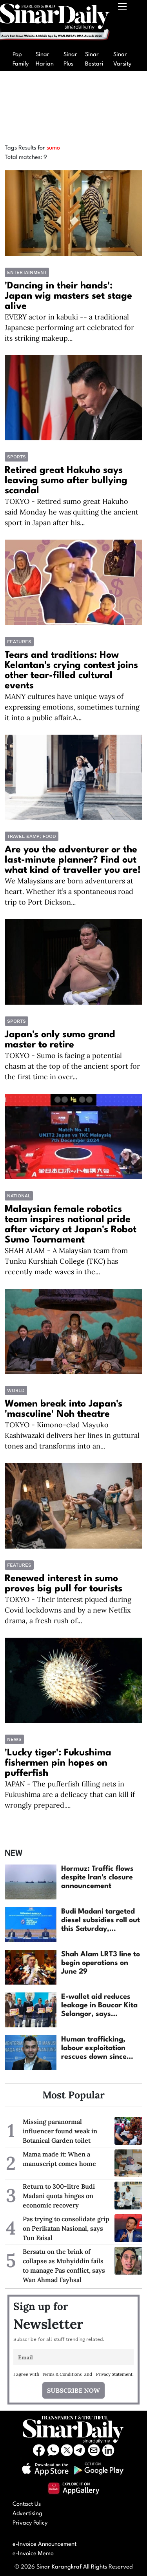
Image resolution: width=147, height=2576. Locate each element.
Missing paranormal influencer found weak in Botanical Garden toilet (60, 2131)
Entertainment (27, 272)
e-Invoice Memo (33, 2554)
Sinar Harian (45, 59)
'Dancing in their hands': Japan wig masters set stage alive (68, 296)
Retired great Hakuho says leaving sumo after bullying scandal (66, 481)
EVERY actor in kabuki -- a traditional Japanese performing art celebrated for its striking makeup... (69, 327)
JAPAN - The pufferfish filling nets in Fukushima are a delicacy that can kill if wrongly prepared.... (70, 1794)
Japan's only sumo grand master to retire (60, 1040)
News (14, 1739)
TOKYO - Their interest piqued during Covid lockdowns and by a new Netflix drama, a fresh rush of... (68, 1610)
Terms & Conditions (62, 2374)
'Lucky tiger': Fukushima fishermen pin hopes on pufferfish (58, 1763)
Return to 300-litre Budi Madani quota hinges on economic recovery (59, 2195)
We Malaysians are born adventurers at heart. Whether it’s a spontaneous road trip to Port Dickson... (69, 891)
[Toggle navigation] (122, 24)
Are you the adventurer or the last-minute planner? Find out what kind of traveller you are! (73, 860)
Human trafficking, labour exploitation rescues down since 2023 (94, 2048)
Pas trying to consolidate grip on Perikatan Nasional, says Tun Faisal (66, 2228)
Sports (16, 457)
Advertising (27, 2514)
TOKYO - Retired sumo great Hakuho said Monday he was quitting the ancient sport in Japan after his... (71, 512)
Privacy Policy (30, 2523)
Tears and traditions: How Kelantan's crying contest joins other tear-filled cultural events (71, 671)
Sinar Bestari (94, 59)
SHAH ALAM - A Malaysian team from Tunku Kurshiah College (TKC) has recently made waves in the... (66, 1261)
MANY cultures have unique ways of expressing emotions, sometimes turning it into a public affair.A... (72, 707)
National (19, 1196)
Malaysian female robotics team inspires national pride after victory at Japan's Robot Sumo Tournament (70, 1225)
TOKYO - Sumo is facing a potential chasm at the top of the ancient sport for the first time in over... (72, 1066)
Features (19, 641)
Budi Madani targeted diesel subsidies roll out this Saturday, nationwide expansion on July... (100, 1920)
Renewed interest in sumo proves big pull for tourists (63, 1584)
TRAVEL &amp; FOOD (31, 836)
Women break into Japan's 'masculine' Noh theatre (63, 1409)
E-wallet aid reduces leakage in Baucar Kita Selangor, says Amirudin (99, 2005)
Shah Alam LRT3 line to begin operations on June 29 (100, 1963)
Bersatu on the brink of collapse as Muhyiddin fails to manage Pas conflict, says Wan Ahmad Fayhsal (64, 2266)
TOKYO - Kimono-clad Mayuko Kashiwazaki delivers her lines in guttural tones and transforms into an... (72, 1435)
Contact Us (27, 2504)
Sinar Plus (70, 59)
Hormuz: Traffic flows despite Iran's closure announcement (97, 1877)
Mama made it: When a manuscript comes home (59, 2158)
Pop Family (21, 59)
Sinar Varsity (122, 59)
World (16, 1390)
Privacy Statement (114, 2374)
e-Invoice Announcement (44, 2544)
